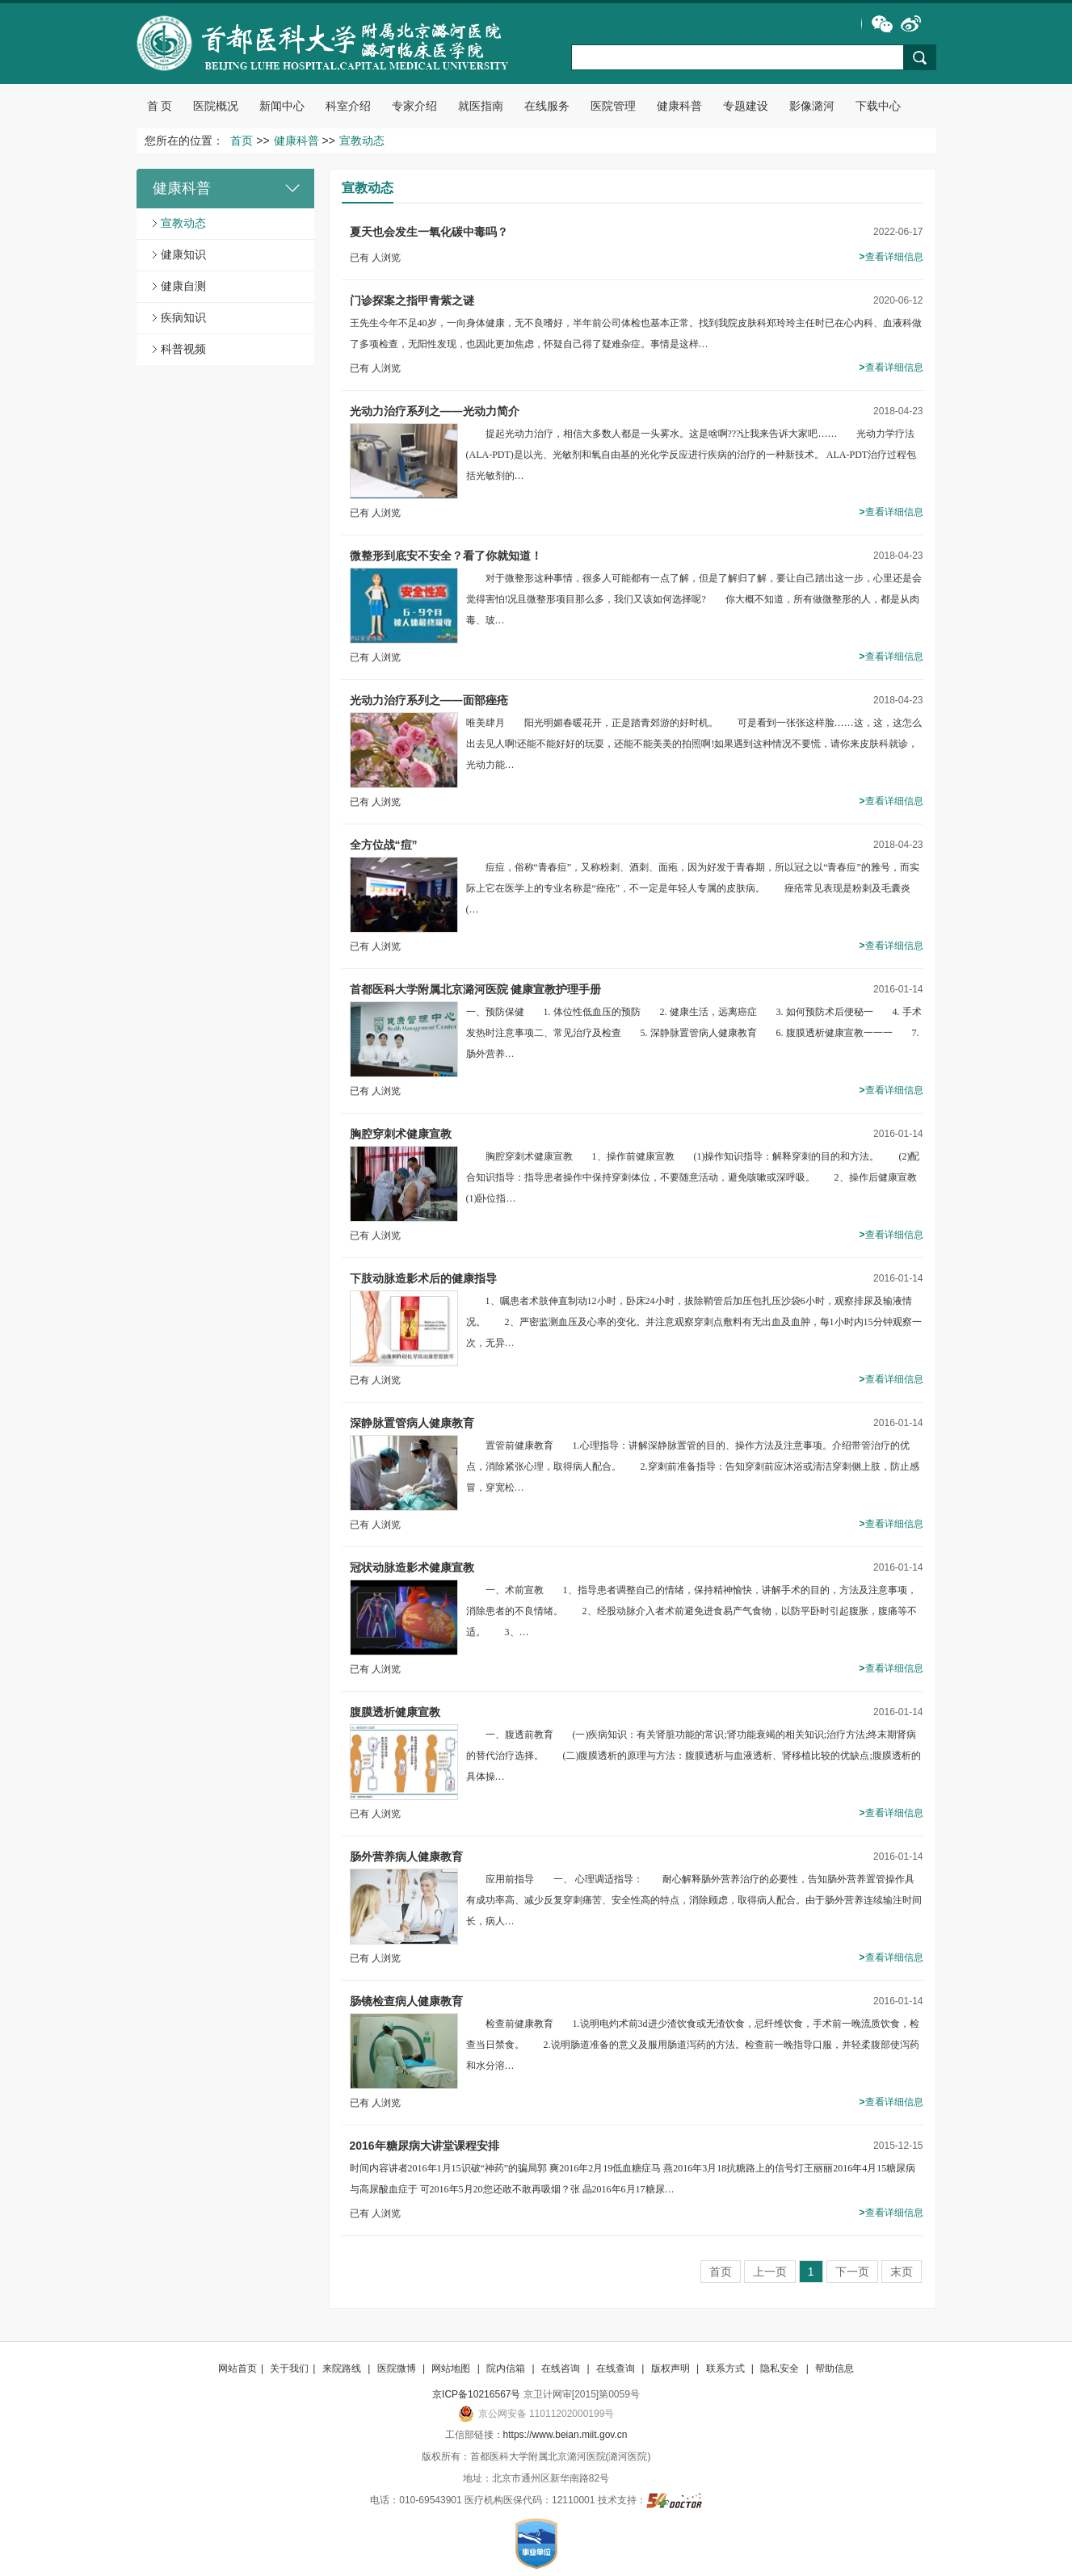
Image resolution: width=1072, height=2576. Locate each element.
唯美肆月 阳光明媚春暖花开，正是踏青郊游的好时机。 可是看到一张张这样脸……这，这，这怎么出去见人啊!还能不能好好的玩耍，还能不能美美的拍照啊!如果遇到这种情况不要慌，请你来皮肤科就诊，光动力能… (694, 743)
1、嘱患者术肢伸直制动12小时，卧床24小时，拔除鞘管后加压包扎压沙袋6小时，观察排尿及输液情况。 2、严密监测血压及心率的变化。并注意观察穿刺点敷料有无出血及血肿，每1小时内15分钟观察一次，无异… (694, 1322)
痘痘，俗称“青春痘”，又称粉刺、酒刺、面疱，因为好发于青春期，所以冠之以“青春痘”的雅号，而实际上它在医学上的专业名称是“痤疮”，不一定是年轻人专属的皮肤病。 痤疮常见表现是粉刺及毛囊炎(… (692, 888)
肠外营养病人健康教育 (406, 1856)
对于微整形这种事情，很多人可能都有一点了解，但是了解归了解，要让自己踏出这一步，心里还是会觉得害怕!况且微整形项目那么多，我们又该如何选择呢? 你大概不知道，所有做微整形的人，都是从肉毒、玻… (694, 599)
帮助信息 (834, 2368)
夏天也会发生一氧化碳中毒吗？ (429, 231)
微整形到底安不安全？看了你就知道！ (446, 555)
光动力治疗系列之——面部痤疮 (429, 700)
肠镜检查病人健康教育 (406, 2001)
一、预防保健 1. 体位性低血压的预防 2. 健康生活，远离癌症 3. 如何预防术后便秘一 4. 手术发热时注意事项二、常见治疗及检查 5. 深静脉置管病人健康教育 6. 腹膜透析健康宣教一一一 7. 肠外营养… (694, 1032)
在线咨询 (561, 2368)
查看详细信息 (891, 256)
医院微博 (397, 2368)
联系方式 (726, 2368)
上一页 (770, 2271)
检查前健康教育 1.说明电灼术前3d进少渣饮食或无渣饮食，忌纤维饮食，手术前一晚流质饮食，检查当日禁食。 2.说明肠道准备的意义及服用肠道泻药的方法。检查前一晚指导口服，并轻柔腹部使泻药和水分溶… (692, 2044)
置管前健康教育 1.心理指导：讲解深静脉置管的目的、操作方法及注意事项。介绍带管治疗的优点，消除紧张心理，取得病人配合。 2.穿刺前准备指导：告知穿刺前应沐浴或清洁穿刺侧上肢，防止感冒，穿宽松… (692, 1466)
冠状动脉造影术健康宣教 (412, 1567)
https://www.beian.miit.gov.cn (565, 2434)
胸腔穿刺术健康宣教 (401, 1133)
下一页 (852, 2271)
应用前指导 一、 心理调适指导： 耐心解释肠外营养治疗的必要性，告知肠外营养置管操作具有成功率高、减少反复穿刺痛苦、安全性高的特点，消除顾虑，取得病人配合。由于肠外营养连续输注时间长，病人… (694, 1900)
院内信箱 (507, 2368)
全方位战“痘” (384, 844)
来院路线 (343, 2368)
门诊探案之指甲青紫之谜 (412, 300)
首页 (241, 140)
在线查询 (616, 2368)
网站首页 (237, 2368)
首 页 (160, 105)
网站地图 (452, 2368)
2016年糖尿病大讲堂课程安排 (424, 2145)
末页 (901, 2271)
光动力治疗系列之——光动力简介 (434, 411)
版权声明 (671, 2368)
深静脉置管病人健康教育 (412, 1422)
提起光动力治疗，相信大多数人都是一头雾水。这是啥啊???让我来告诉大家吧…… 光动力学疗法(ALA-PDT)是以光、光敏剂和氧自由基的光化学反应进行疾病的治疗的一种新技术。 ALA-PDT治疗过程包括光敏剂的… (691, 454)
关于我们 (289, 2368)
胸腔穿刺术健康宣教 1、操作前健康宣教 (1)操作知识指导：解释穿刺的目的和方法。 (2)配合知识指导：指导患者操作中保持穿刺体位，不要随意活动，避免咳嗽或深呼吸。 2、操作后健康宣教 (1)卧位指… (701, 1177)
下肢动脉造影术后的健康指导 (423, 1278)
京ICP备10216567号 (476, 2394)
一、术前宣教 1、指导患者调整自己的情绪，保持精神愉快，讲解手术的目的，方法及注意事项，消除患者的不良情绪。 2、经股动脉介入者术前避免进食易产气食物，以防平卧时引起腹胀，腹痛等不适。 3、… (691, 1611)
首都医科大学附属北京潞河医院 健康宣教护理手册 (476, 989)
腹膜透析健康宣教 (395, 1711)
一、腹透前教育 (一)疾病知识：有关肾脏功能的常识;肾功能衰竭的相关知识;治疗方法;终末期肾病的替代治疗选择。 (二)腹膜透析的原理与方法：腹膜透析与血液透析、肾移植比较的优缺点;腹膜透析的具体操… (693, 1755)
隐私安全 (780, 2368)
